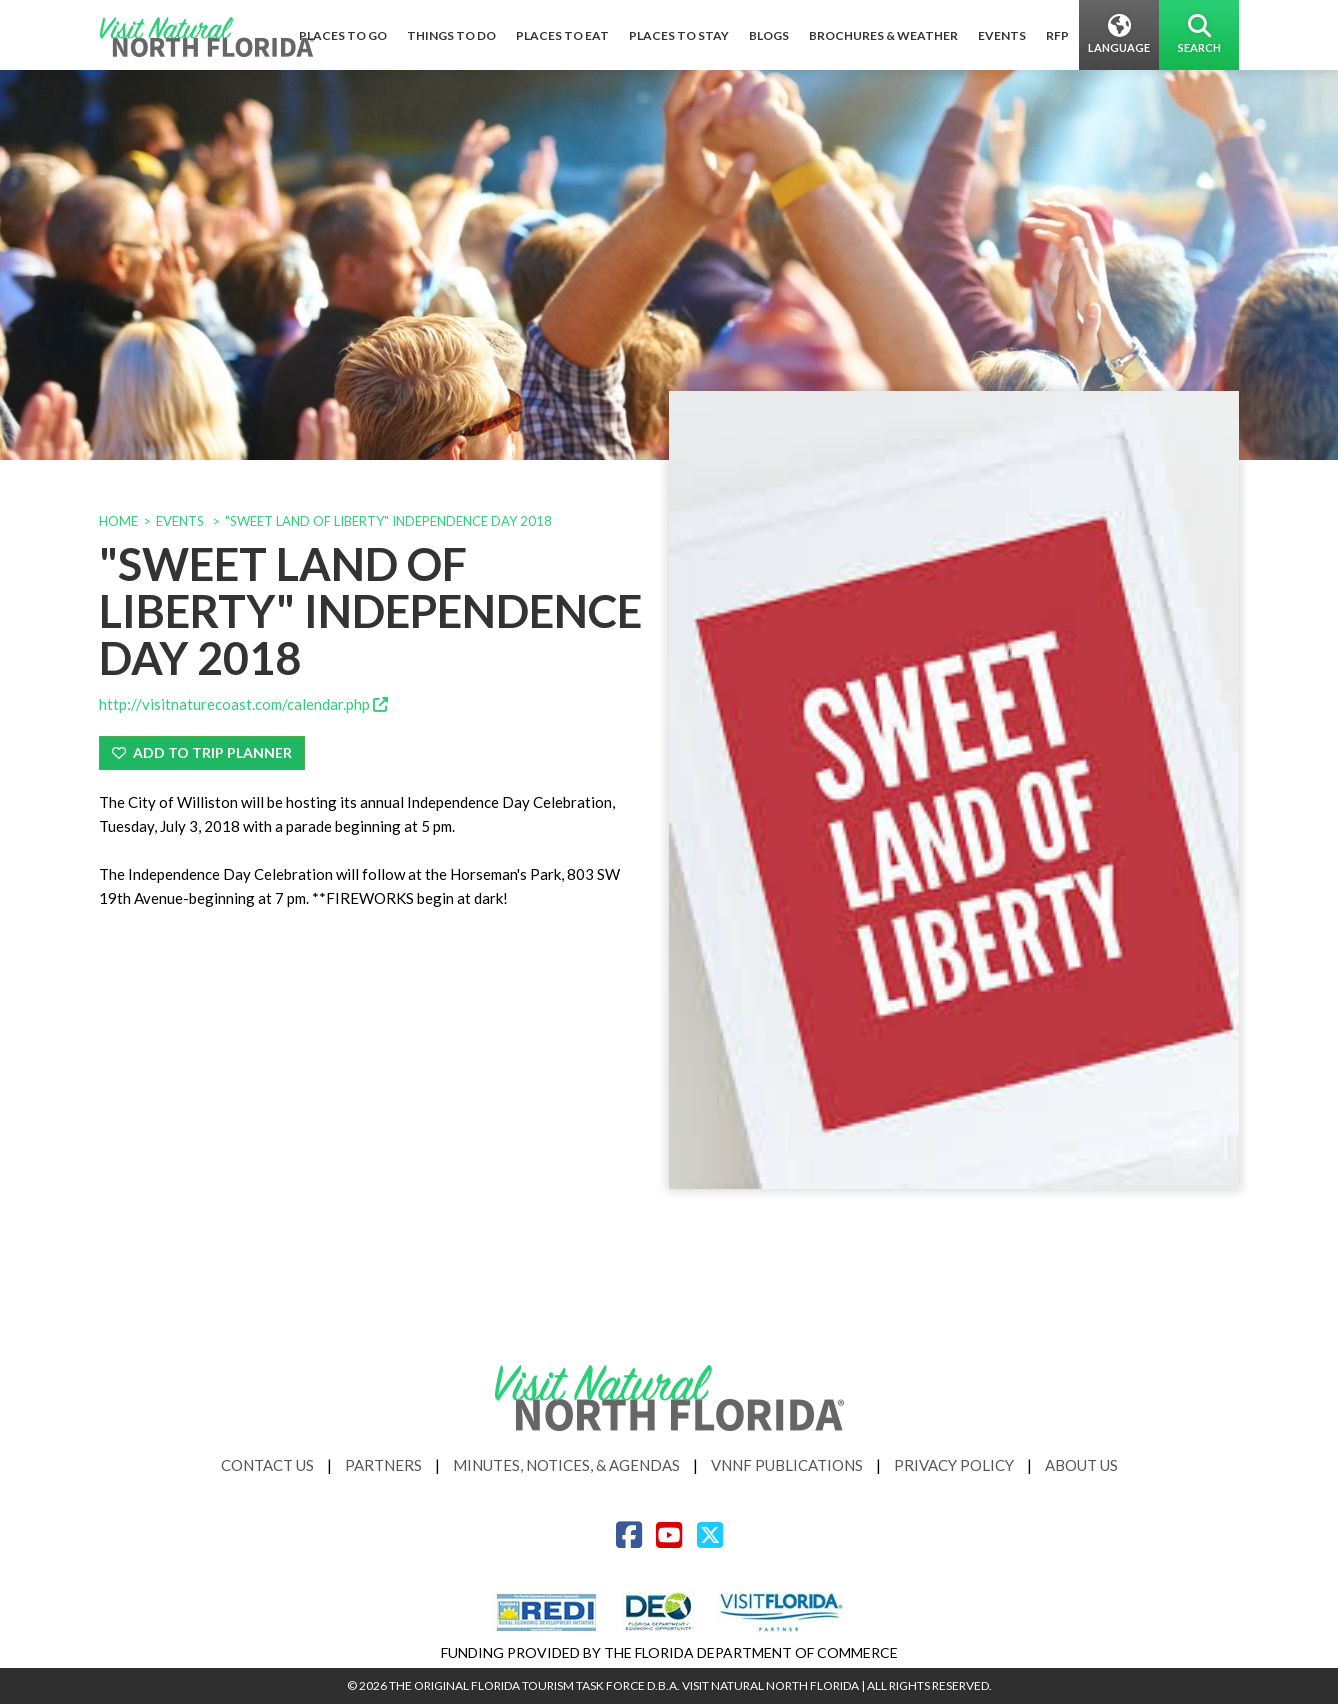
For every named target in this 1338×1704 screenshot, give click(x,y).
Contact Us (267, 1465)
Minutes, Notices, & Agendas (566, 1465)
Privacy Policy (954, 1465)
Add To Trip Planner (202, 752)
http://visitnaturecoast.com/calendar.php (243, 704)
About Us (1081, 1465)
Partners (383, 1465)
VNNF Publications (787, 1465)
